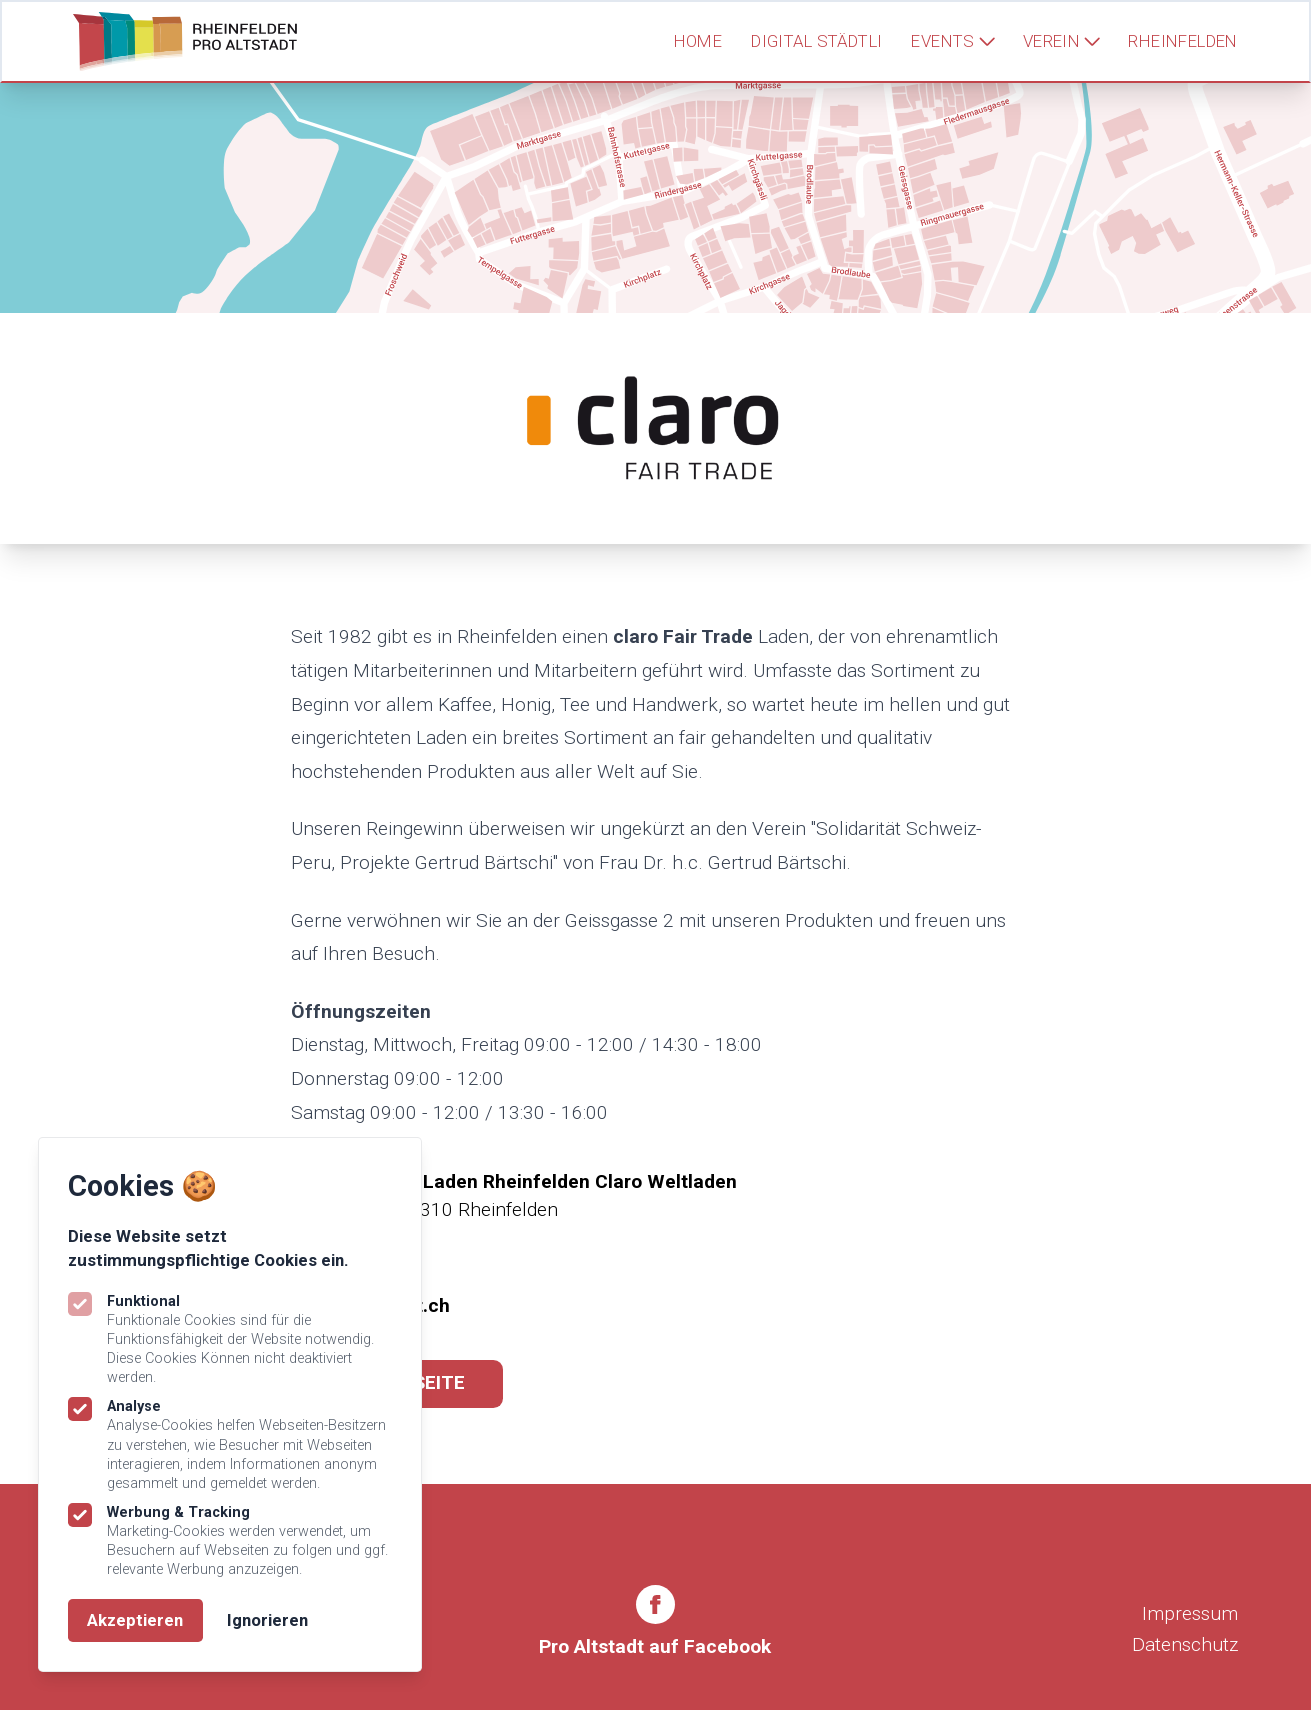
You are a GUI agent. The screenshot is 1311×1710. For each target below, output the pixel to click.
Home (698, 41)
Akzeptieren (135, 1620)
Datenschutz (1185, 1644)
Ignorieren (267, 1620)
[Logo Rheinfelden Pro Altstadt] (185, 41)
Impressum (1190, 1613)
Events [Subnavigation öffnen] (952, 41)
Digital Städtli (816, 41)
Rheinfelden (1183, 41)
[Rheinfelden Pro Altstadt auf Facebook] (655, 1623)
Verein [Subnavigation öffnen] (1061, 41)
